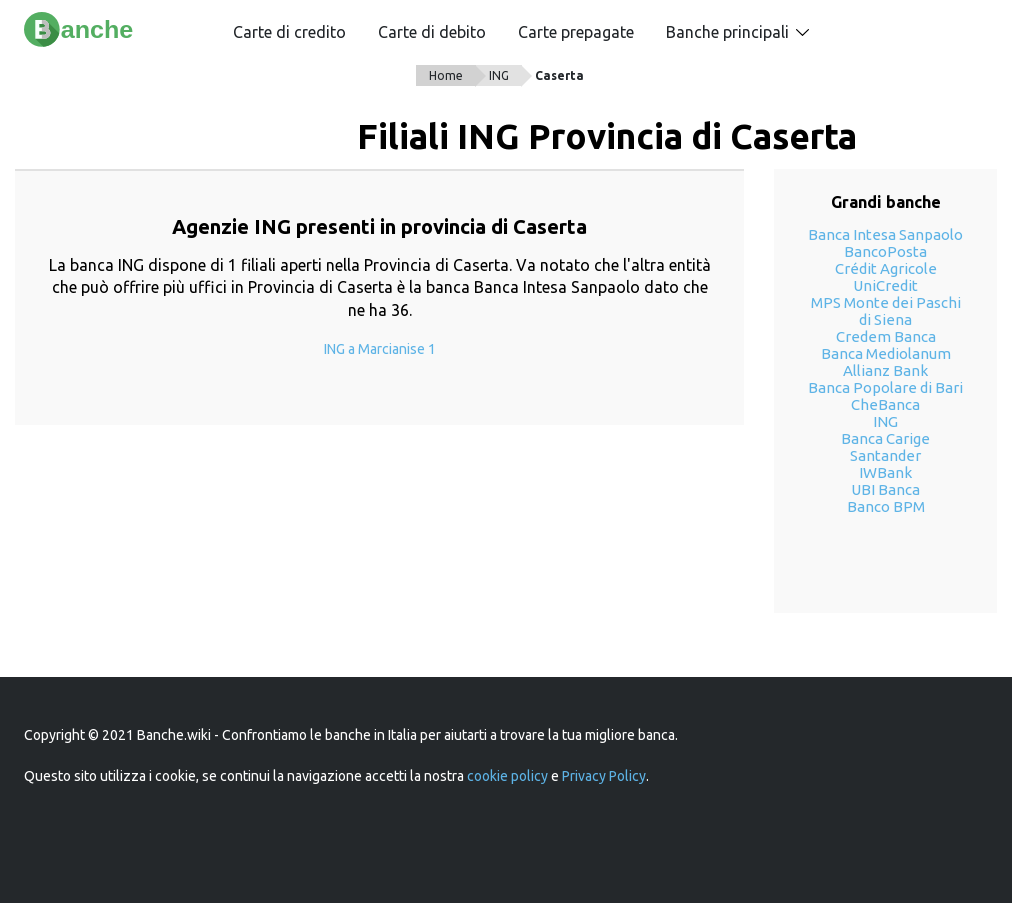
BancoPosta (885, 251)
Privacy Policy (604, 776)
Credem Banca (886, 336)
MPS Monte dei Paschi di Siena (886, 311)
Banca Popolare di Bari (885, 387)
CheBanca (885, 404)
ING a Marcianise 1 (380, 349)
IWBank (885, 472)
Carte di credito (289, 32)
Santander (885, 455)
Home (446, 75)
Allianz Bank (885, 370)
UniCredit (885, 285)
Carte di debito (432, 32)
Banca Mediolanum (886, 353)
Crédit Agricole (886, 268)
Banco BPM (886, 506)
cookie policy (507, 776)
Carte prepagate (576, 32)
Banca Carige (885, 438)
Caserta (559, 75)
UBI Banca (885, 489)
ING (499, 75)
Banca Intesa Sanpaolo (885, 234)
